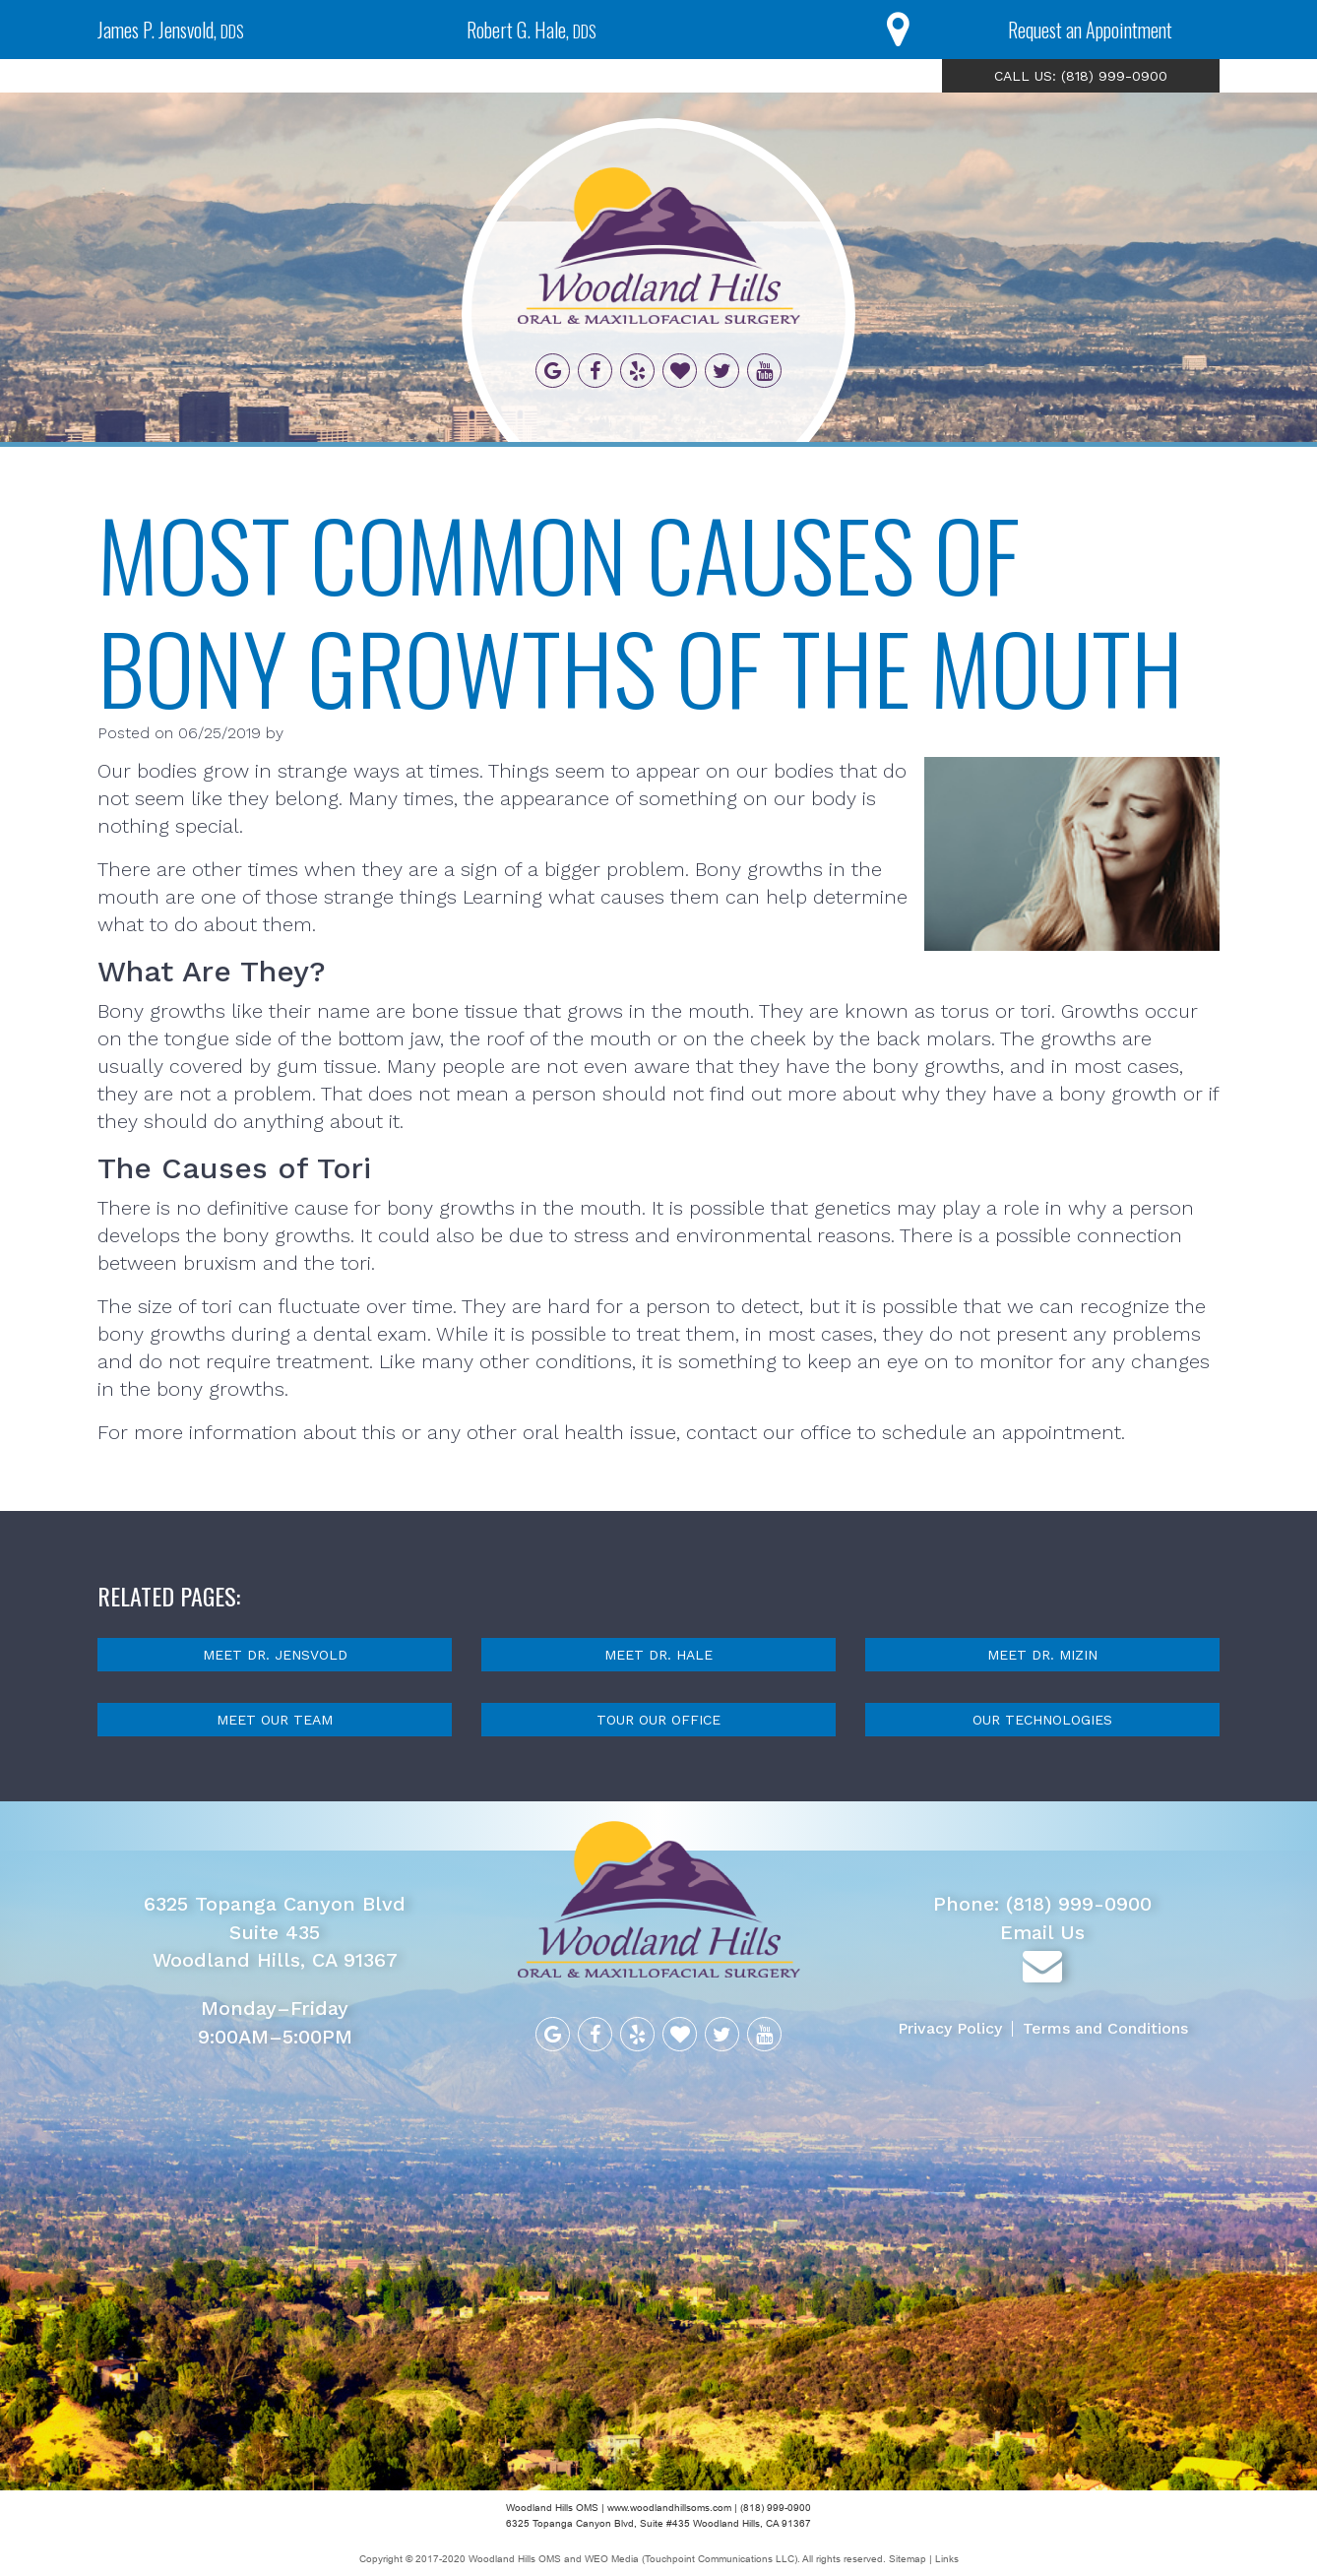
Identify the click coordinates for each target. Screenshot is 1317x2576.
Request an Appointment (1090, 29)
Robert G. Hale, (531, 29)
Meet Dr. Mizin (1042, 1655)
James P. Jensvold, (170, 29)
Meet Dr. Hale (658, 1655)
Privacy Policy (950, 2028)
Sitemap (909, 2558)
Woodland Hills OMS (515, 2558)
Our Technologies (1042, 1720)
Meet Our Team (275, 1720)
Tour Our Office (658, 1720)
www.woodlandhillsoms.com (669, 2507)
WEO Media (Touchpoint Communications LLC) (691, 2558)
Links (947, 2558)
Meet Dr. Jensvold (275, 1655)
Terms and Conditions (1105, 2028)
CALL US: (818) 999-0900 (1080, 76)
